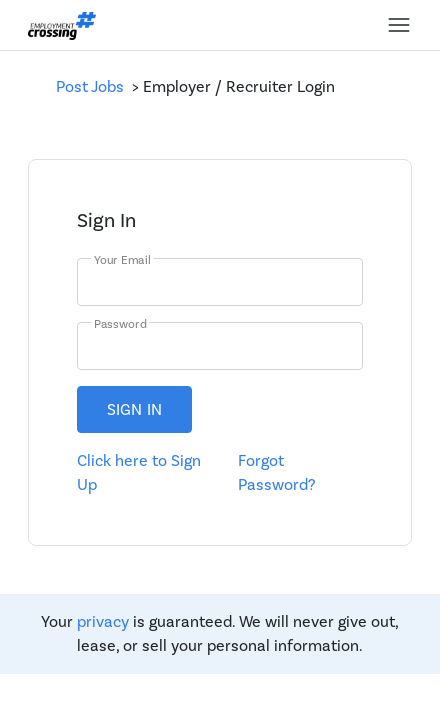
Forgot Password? (276, 473)
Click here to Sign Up (139, 473)
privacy (103, 622)
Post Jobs (94, 87)
